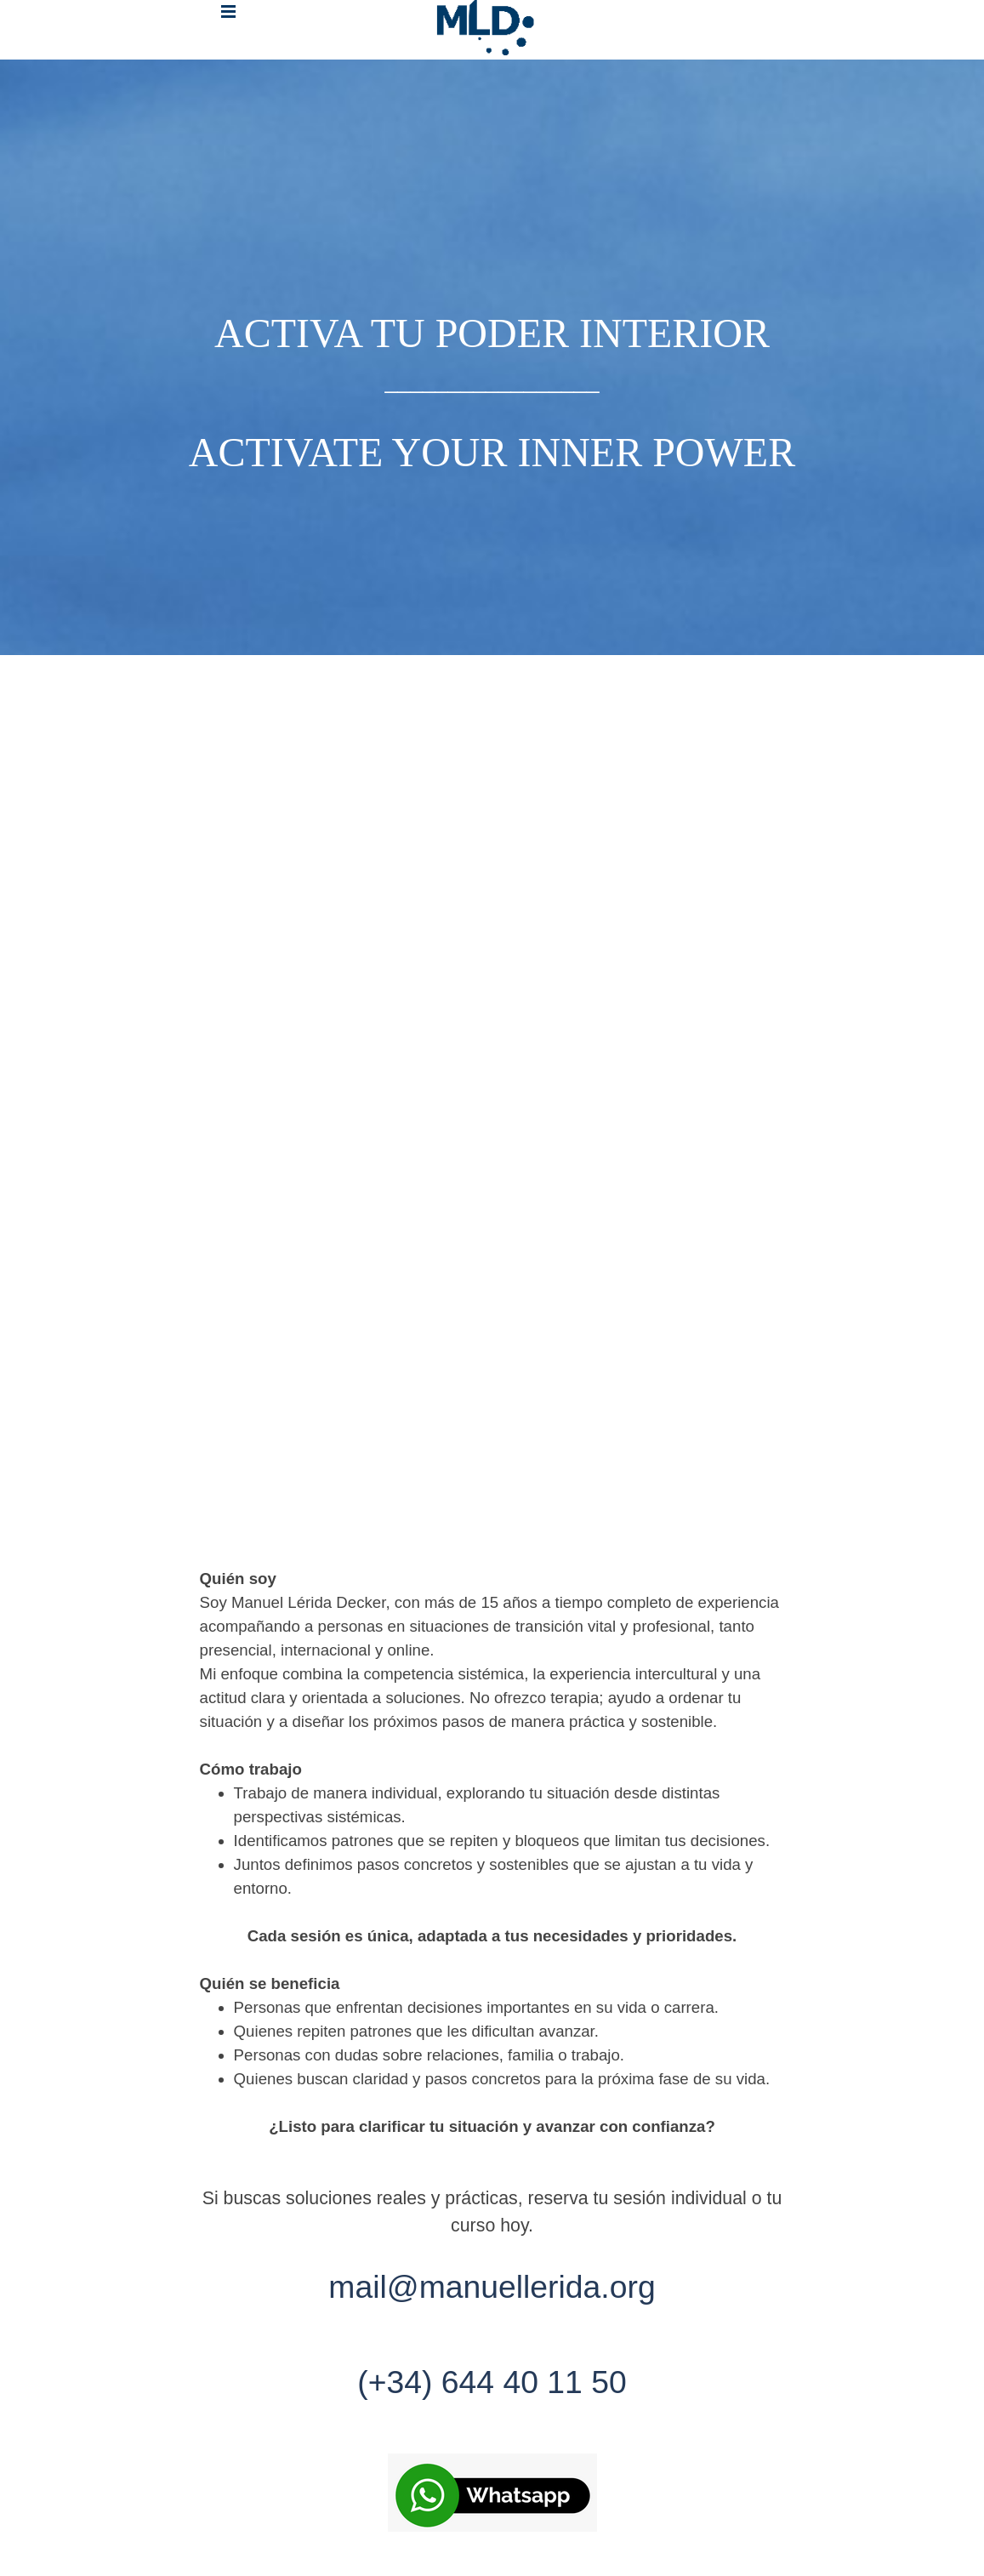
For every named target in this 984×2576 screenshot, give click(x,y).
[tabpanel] (492, 357)
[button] (492, 2494)
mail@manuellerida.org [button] (491, 2287)
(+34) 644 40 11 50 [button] (492, 2382)
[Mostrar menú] (228, 11)
